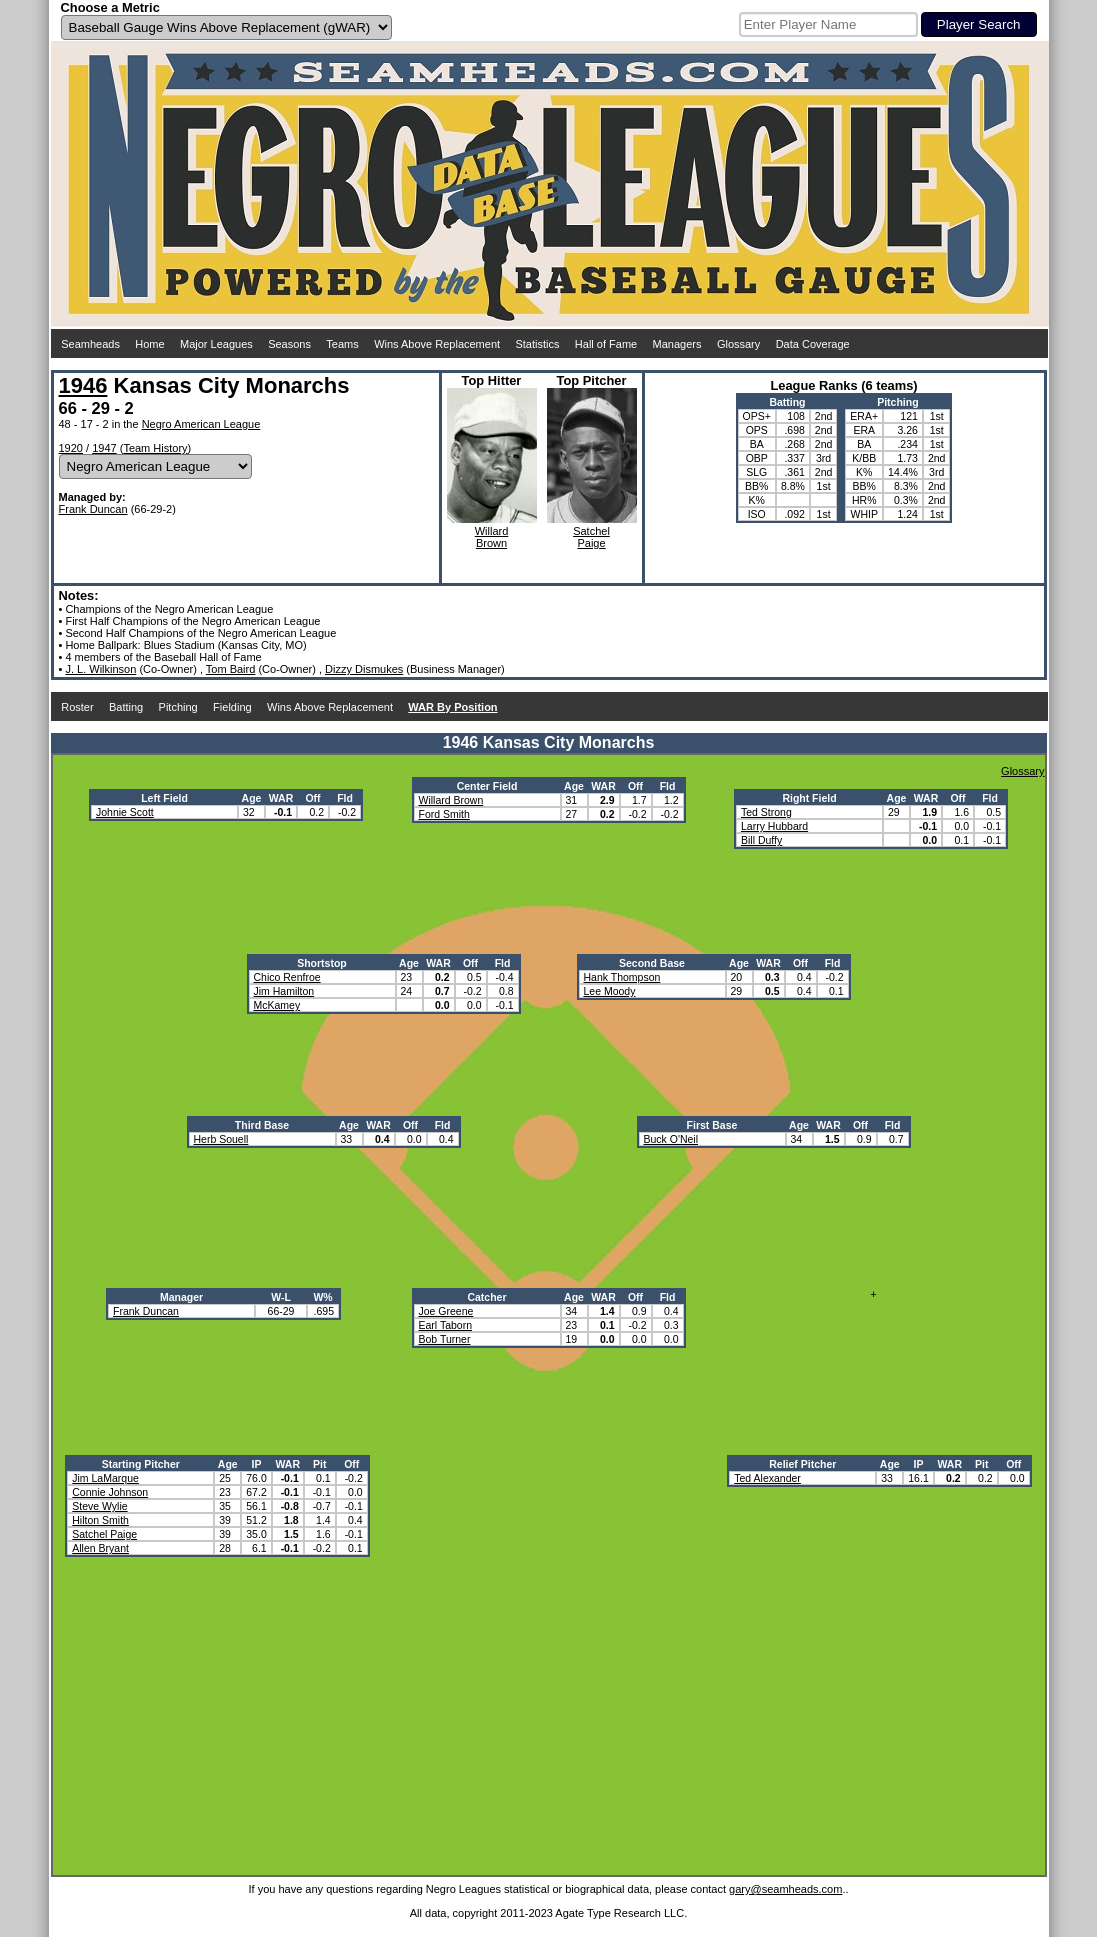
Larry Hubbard (774, 826)
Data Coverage (813, 344)
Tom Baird (231, 669)
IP (257, 1464)
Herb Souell (221, 1139)
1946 (83, 385)
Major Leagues (216, 344)
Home (149, 344)
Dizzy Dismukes (364, 669)
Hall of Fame (606, 344)
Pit (319, 1464)
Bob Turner (445, 1339)
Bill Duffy (761, 840)
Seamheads (90, 344)
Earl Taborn (446, 1325)
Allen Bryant (100, 1548)
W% (322, 1297)
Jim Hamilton (284, 991)
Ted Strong (766, 812)
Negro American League (201, 424)
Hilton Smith (100, 1520)
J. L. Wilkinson (100, 669)
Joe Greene (446, 1311)
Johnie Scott (125, 812)
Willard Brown (451, 800)
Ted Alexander (767, 1478)
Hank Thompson (622, 977)
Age (252, 798)
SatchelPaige (591, 537)
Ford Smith (444, 814)
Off (312, 798)
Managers (677, 344)
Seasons (289, 344)
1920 (71, 448)
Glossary (738, 344)
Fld (345, 798)
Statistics (537, 344)
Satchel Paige (104, 1534)
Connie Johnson (110, 1492)
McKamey (277, 1005)
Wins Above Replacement (437, 344)
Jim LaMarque (105, 1478)
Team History (155, 448)
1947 (104, 448)
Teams (342, 344)
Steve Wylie (99, 1506)
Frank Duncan (93, 509)
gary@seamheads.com (785, 1889)
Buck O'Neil (671, 1139)
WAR (281, 798)
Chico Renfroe (287, 977)
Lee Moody (610, 991)
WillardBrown (492, 537)
